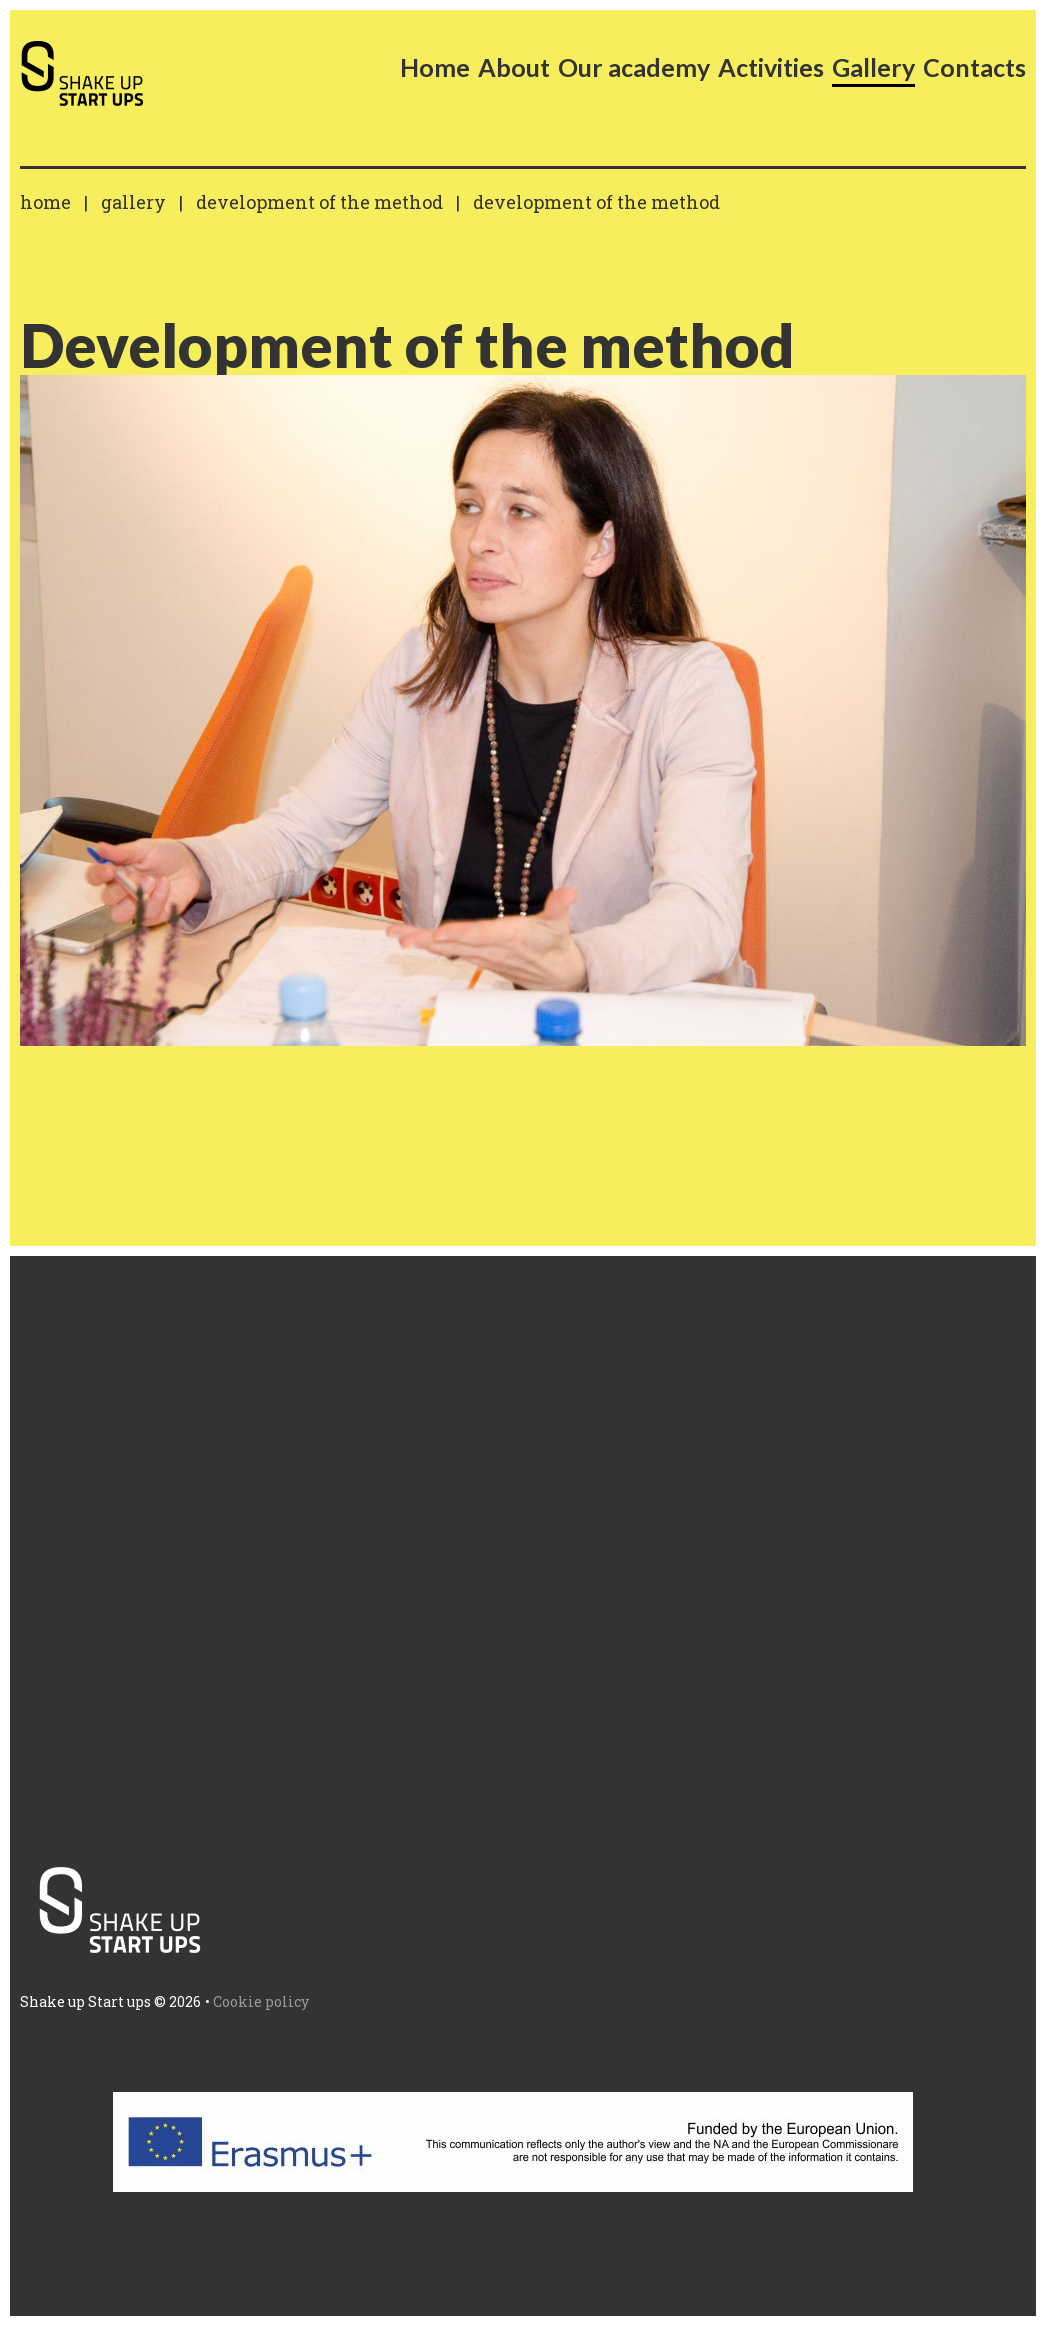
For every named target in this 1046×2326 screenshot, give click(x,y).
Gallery (133, 202)
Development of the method (319, 202)
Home (45, 202)
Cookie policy (261, 2001)
